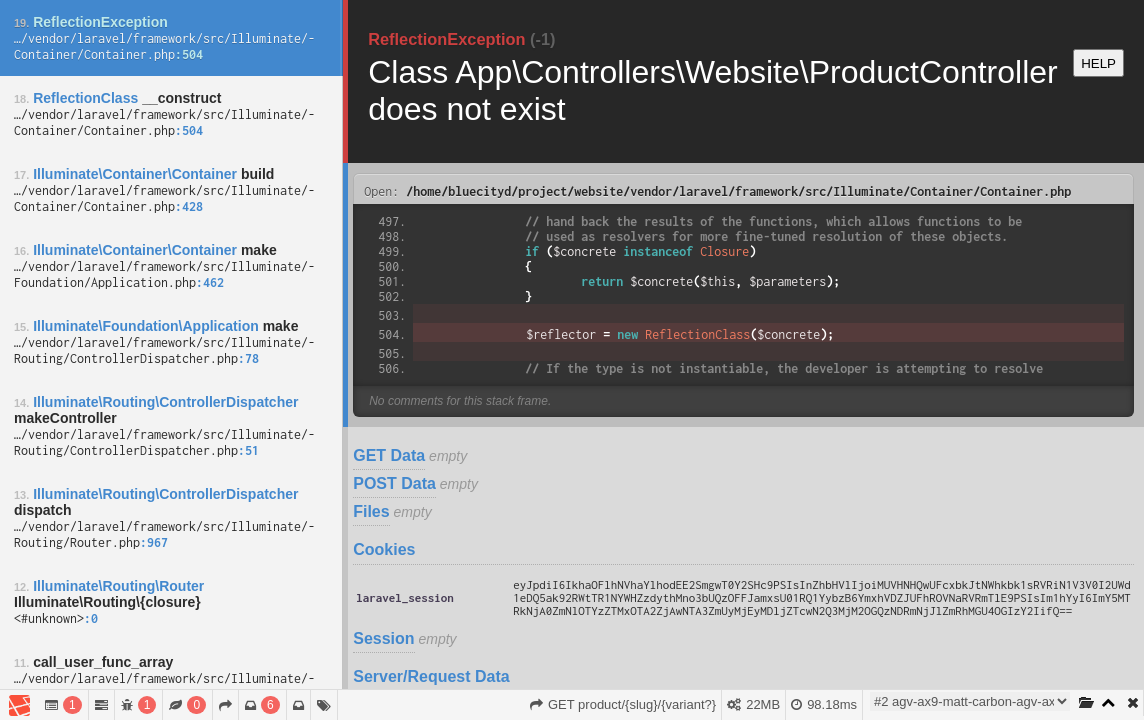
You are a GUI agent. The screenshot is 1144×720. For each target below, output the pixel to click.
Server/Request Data (431, 676)
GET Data (389, 455)
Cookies (384, 549)
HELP (1098, 63)
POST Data (394, 483)
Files (371, 511)
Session (383, 638)
